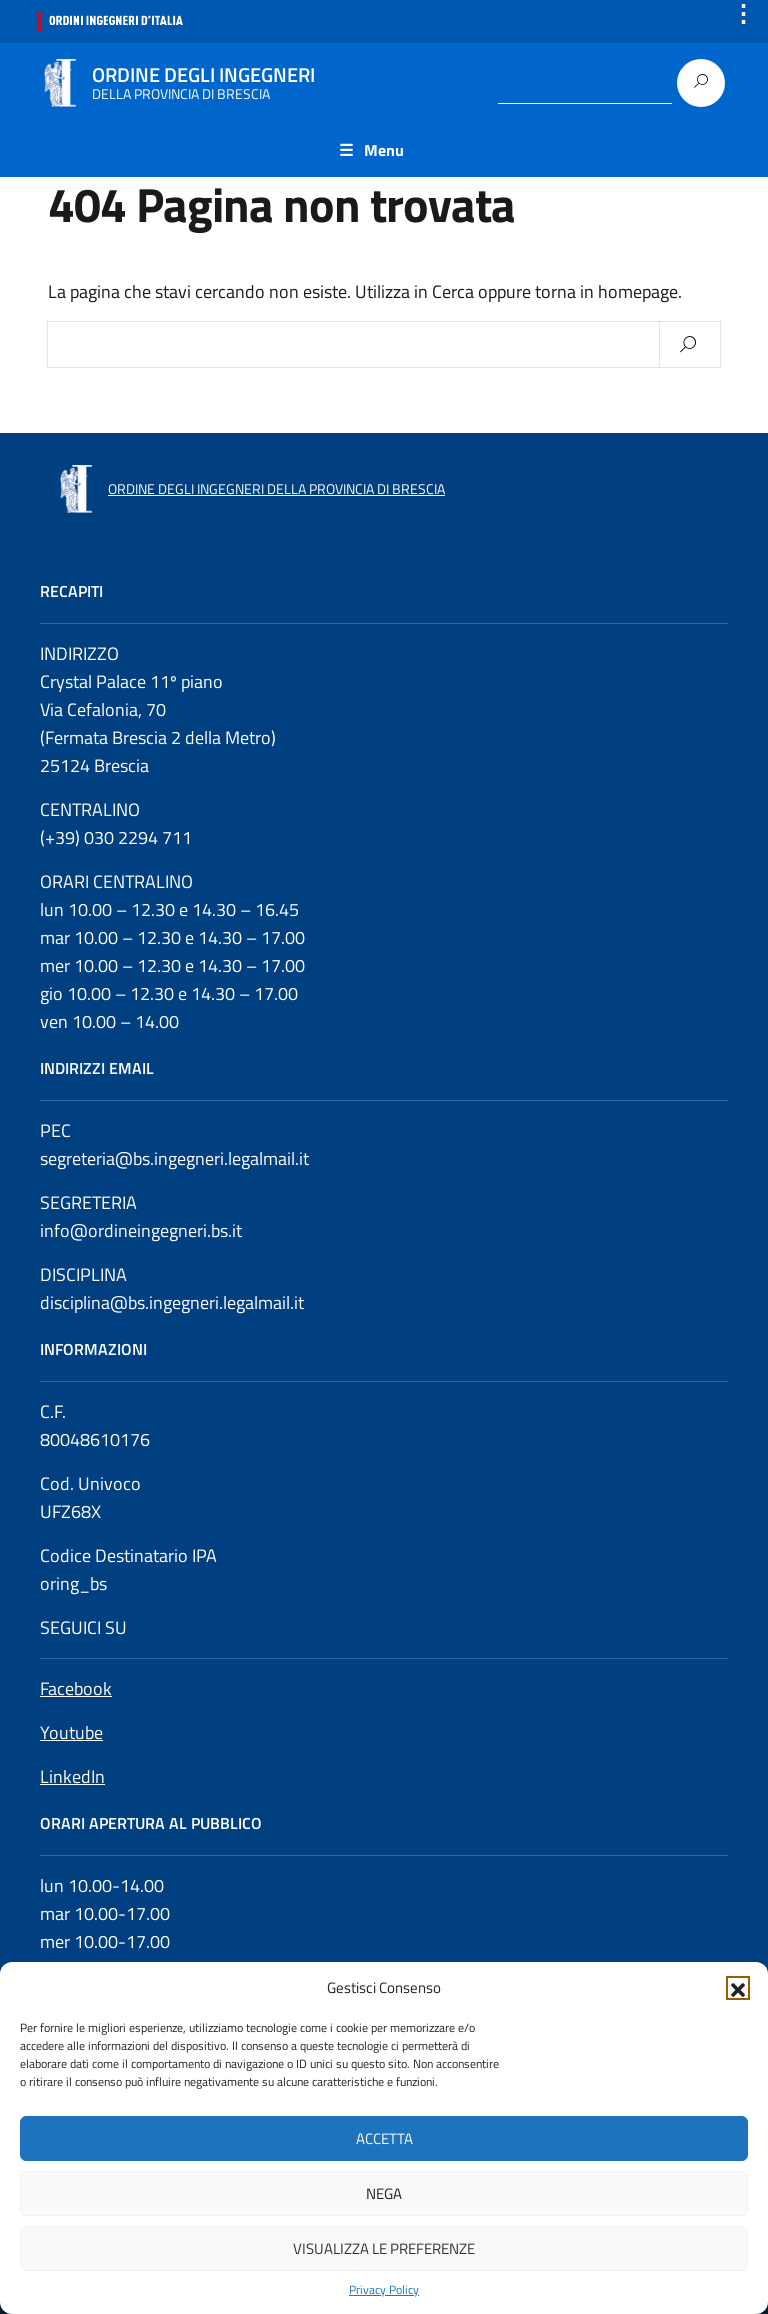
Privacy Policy (384, 2290)
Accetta (384, 2138)
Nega (384, 2193)
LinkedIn (72, 1776)
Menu (384, 150)
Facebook (76, 1688)
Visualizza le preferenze (384, 2248)
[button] (738, 1988)
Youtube (71, 1732)
